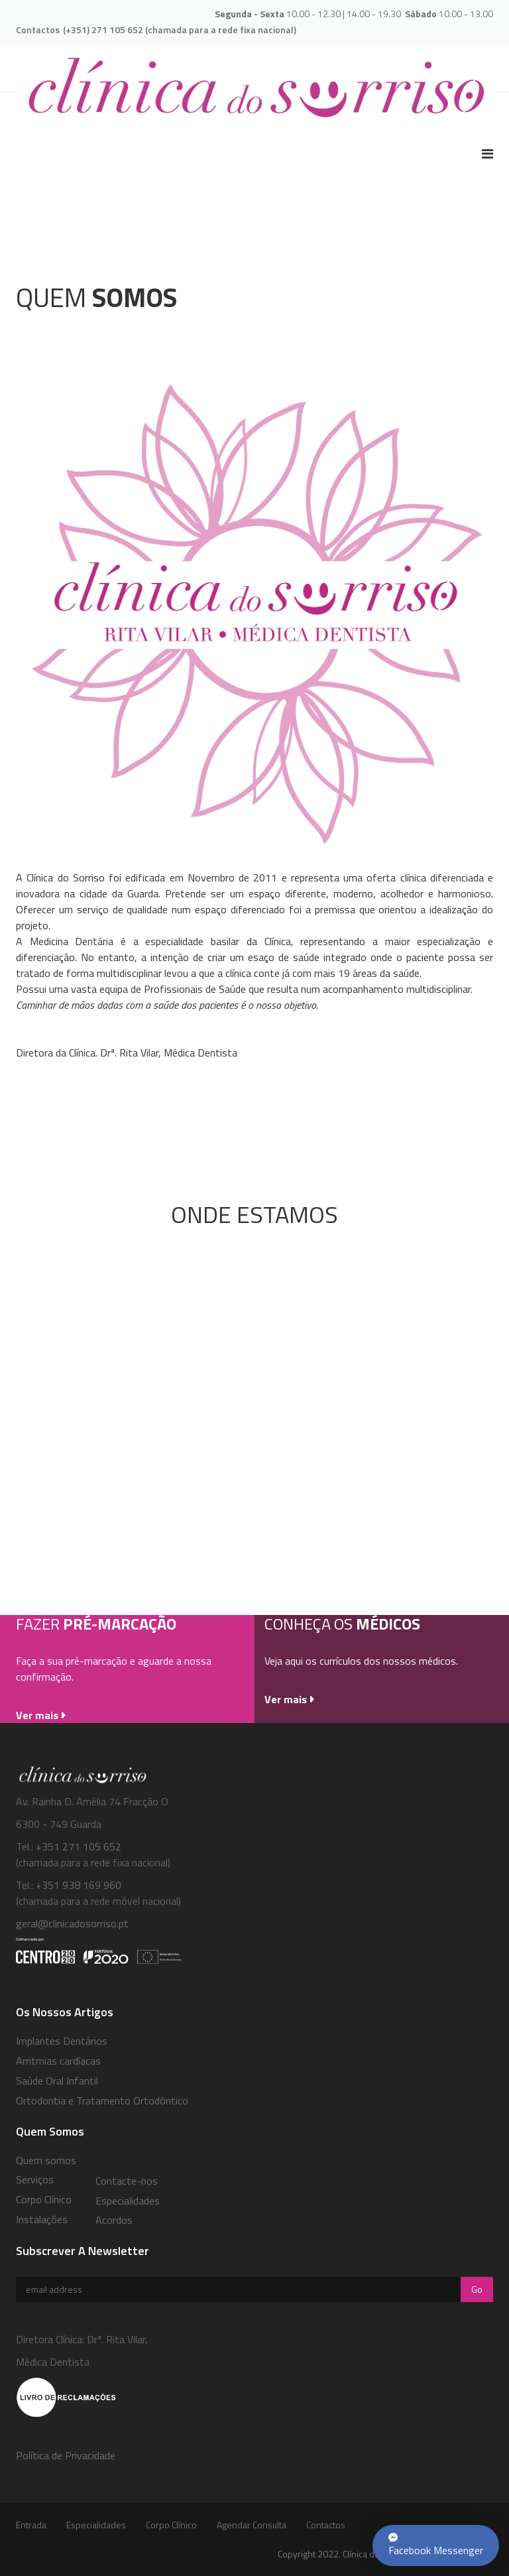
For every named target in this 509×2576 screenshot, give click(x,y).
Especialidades (127, 2201)
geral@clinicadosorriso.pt (72, 1923)
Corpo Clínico (171, 2525)
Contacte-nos (126, 2181)
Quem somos (46, 2160)
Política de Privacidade (65, 2455)
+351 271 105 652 (78, 1846)
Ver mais (37, 1715)
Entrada (31, 2525)
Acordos (114, 2220)
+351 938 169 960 (77, 1885)
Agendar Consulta (251, 2525)
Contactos (325, 2525)
